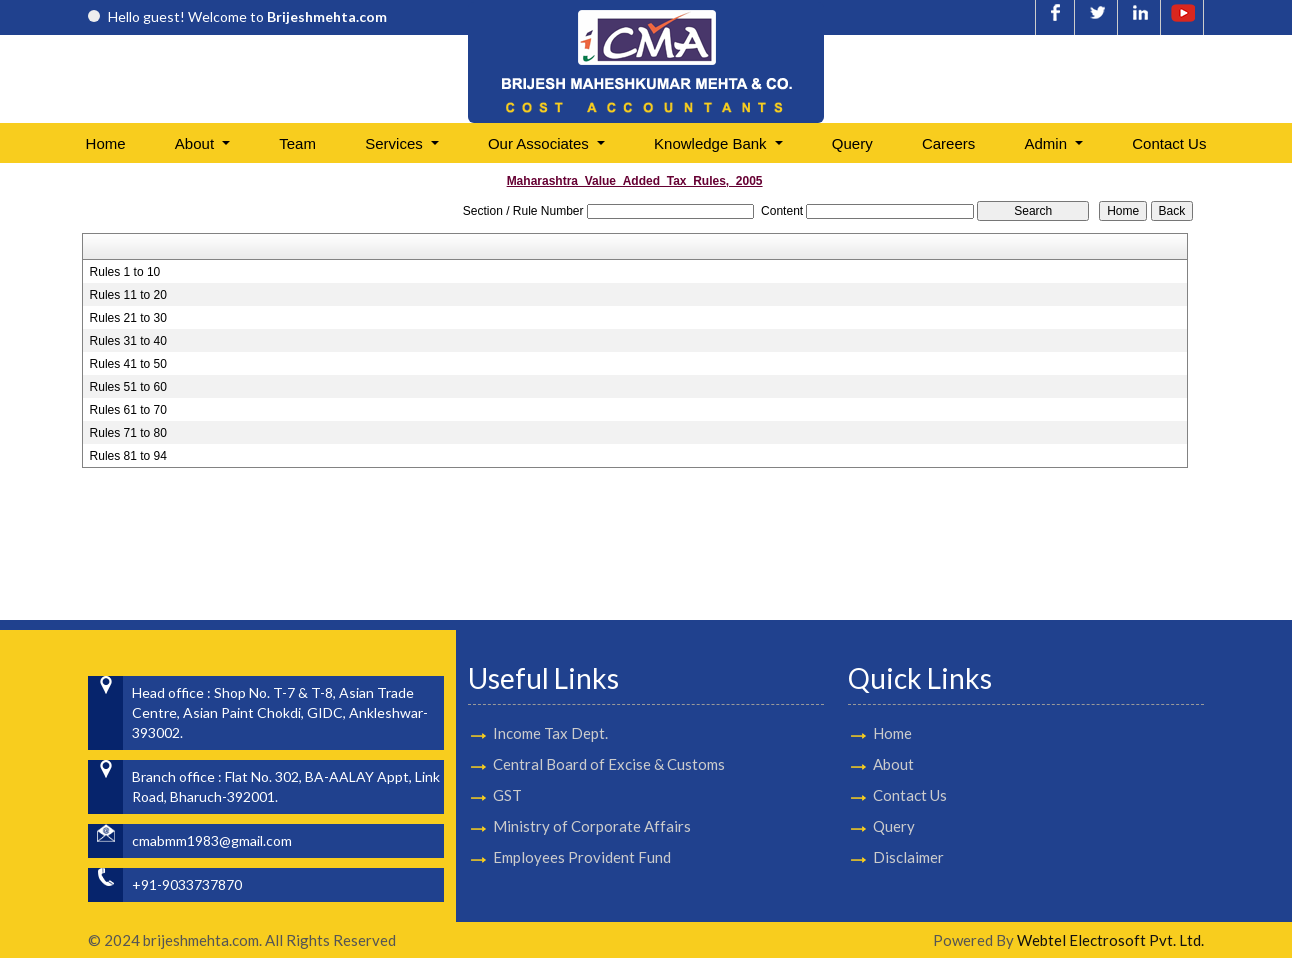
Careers (948, 143)
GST (507, 771)
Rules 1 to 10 (125, 272)
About (870, 764)
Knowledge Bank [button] (712, 143)
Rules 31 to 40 (128, 341)
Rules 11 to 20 (128, 295)
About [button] (196, 143)
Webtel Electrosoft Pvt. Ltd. (1110, 940)
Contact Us (1169, 143)
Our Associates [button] (540, 143)
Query (852, 143)
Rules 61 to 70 (128, 410)
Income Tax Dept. (550, 709)
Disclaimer (885, 857)
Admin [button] (1048, 143)
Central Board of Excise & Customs (609, 740)
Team (297, 143)
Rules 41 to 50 (128, 364)
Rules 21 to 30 (128, 318)
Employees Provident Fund (582, 833)
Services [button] (396, 143)
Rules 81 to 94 (128, 456)
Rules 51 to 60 (128, 387)
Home (106, 143)
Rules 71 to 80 (128, 433)
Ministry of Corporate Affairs (592, 802)
